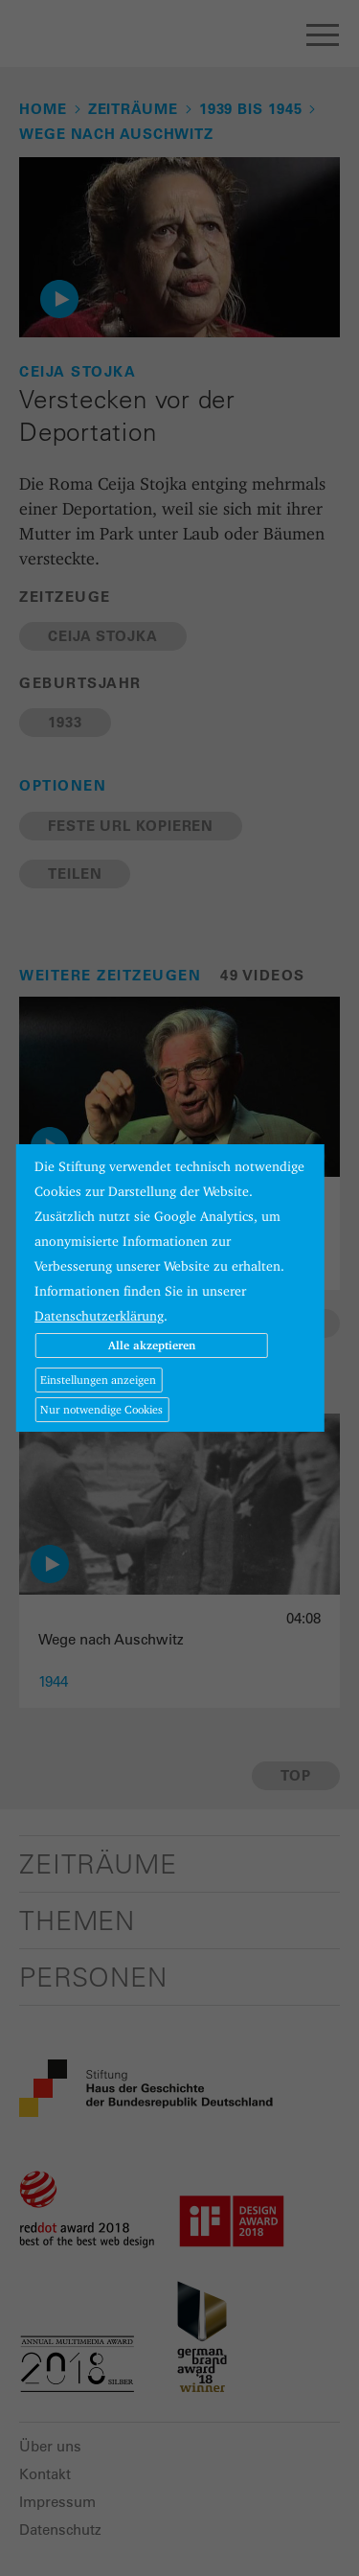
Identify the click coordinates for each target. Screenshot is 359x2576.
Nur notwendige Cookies (101, 1409)
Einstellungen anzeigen (98, 1379)
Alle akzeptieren (151, 1345)
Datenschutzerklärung (99, 1315)
